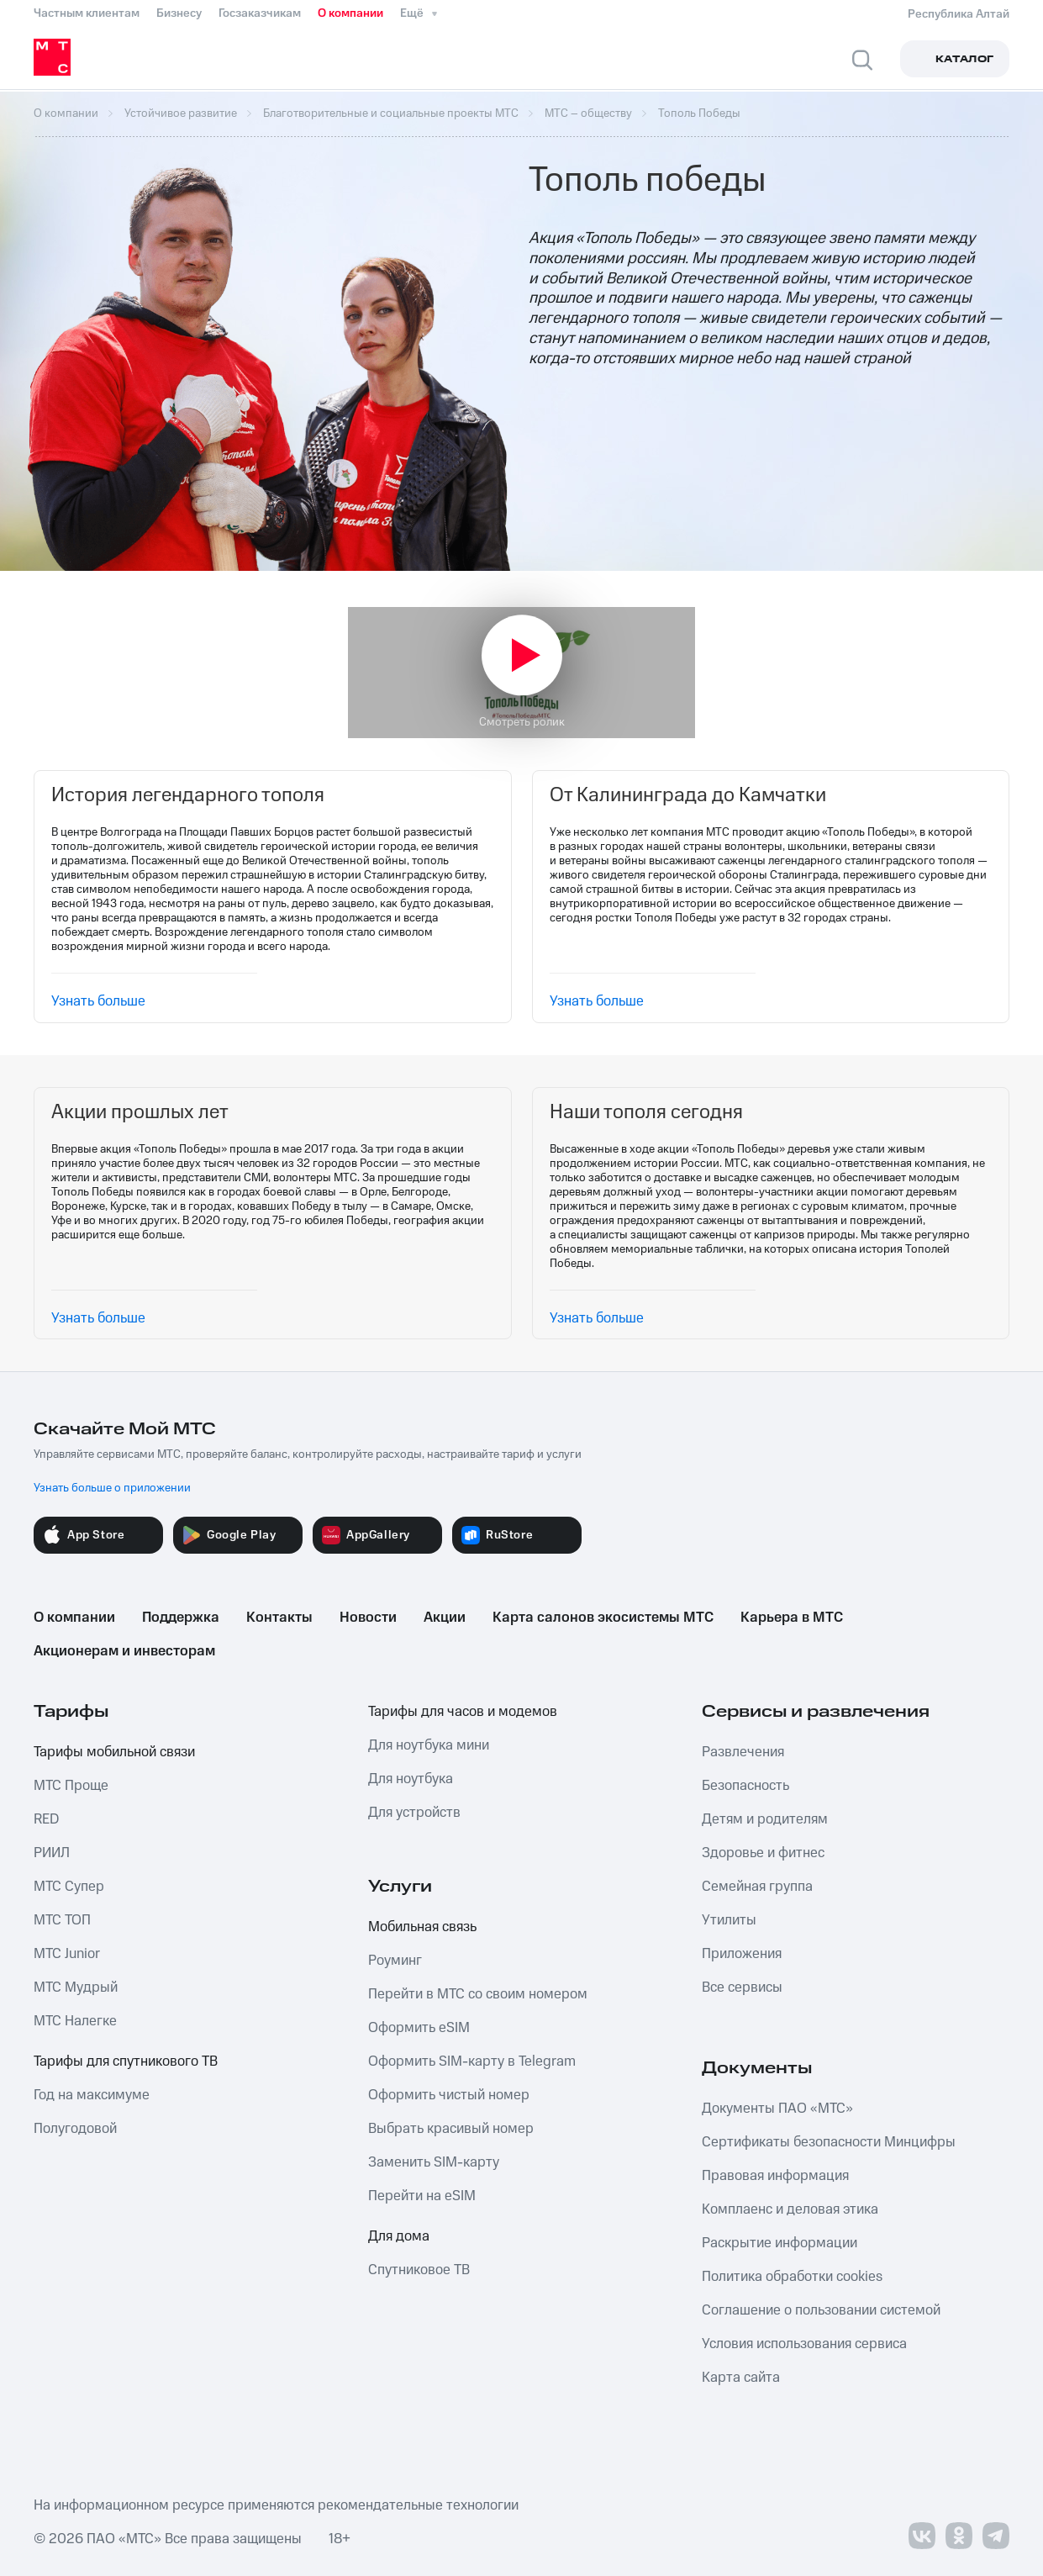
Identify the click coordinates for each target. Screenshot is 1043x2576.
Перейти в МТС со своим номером (477, 1994)
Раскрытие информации (779, 2243)
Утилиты (729, 1920)
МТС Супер (69, 1887)
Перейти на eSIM (422, 2196)
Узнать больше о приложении (112, 1488)
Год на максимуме (92, 2095)
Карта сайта (741, 2377)
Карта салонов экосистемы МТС (603, 1617)
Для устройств (414, 1813)
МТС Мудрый (76, 1987)
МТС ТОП (62, 1920)
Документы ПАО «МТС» (777, 2108)
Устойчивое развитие (180, 113)
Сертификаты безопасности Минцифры (829, 2142)
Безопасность (745, 1786)
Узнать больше (98, 1001)
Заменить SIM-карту (433, 2162)
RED (46, 1819)
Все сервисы (742, 1987)
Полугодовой (75, 2129)
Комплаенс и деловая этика (790, 2209)
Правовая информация (775, 2176)
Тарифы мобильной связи (114, 1752)
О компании (350, 13)
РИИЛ (52, 1853)
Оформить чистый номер (448, 2095)
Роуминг (395, 1960)
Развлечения (743, 1752)
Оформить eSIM (419, 2028)
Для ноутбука (410, 1779)
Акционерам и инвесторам (124, 1651)
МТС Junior (67, 1954)
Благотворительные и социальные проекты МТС (391, 113)
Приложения (742, 1954)
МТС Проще (71, 1786)
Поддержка (180, 1617)
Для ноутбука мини (428, 1745)
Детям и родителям (765, 1819)
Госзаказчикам (260, 13)
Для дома (398, 2236)
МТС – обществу (588, 113)
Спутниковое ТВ (419, 2270)
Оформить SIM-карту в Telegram (472, 2061)
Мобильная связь (422, 1927)
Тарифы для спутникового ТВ (126, 2061)
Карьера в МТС (791, 1617)
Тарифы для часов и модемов (462, 1712)
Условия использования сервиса (804, 2344)
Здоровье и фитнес (763, 1853)
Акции (445, 1617)
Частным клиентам (87, 13)
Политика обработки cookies (792, 2277)
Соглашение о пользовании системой (821, 2310)
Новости (368, 1617)
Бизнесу (179, 13)
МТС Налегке (75, 2021)
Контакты (279, 1617)
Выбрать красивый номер (451, 2129)
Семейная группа (757, 1887)
